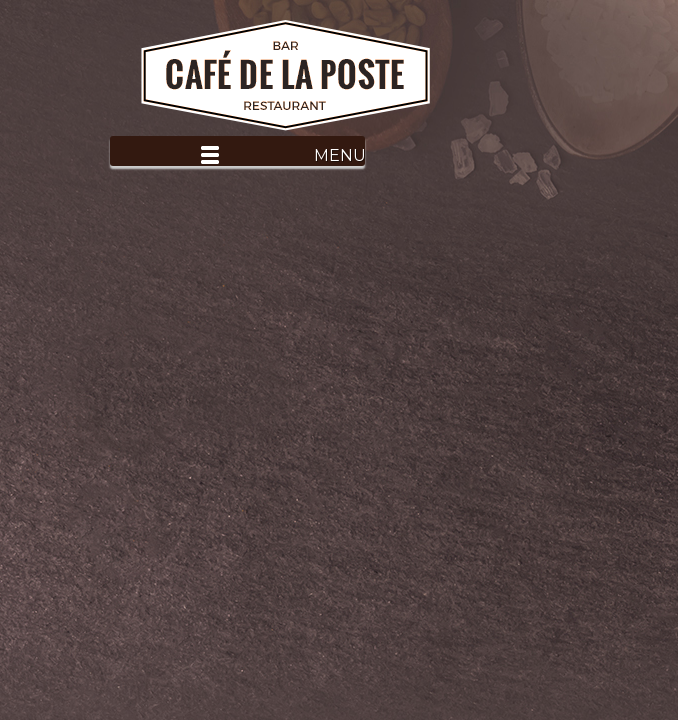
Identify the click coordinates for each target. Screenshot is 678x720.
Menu (339, 155)
